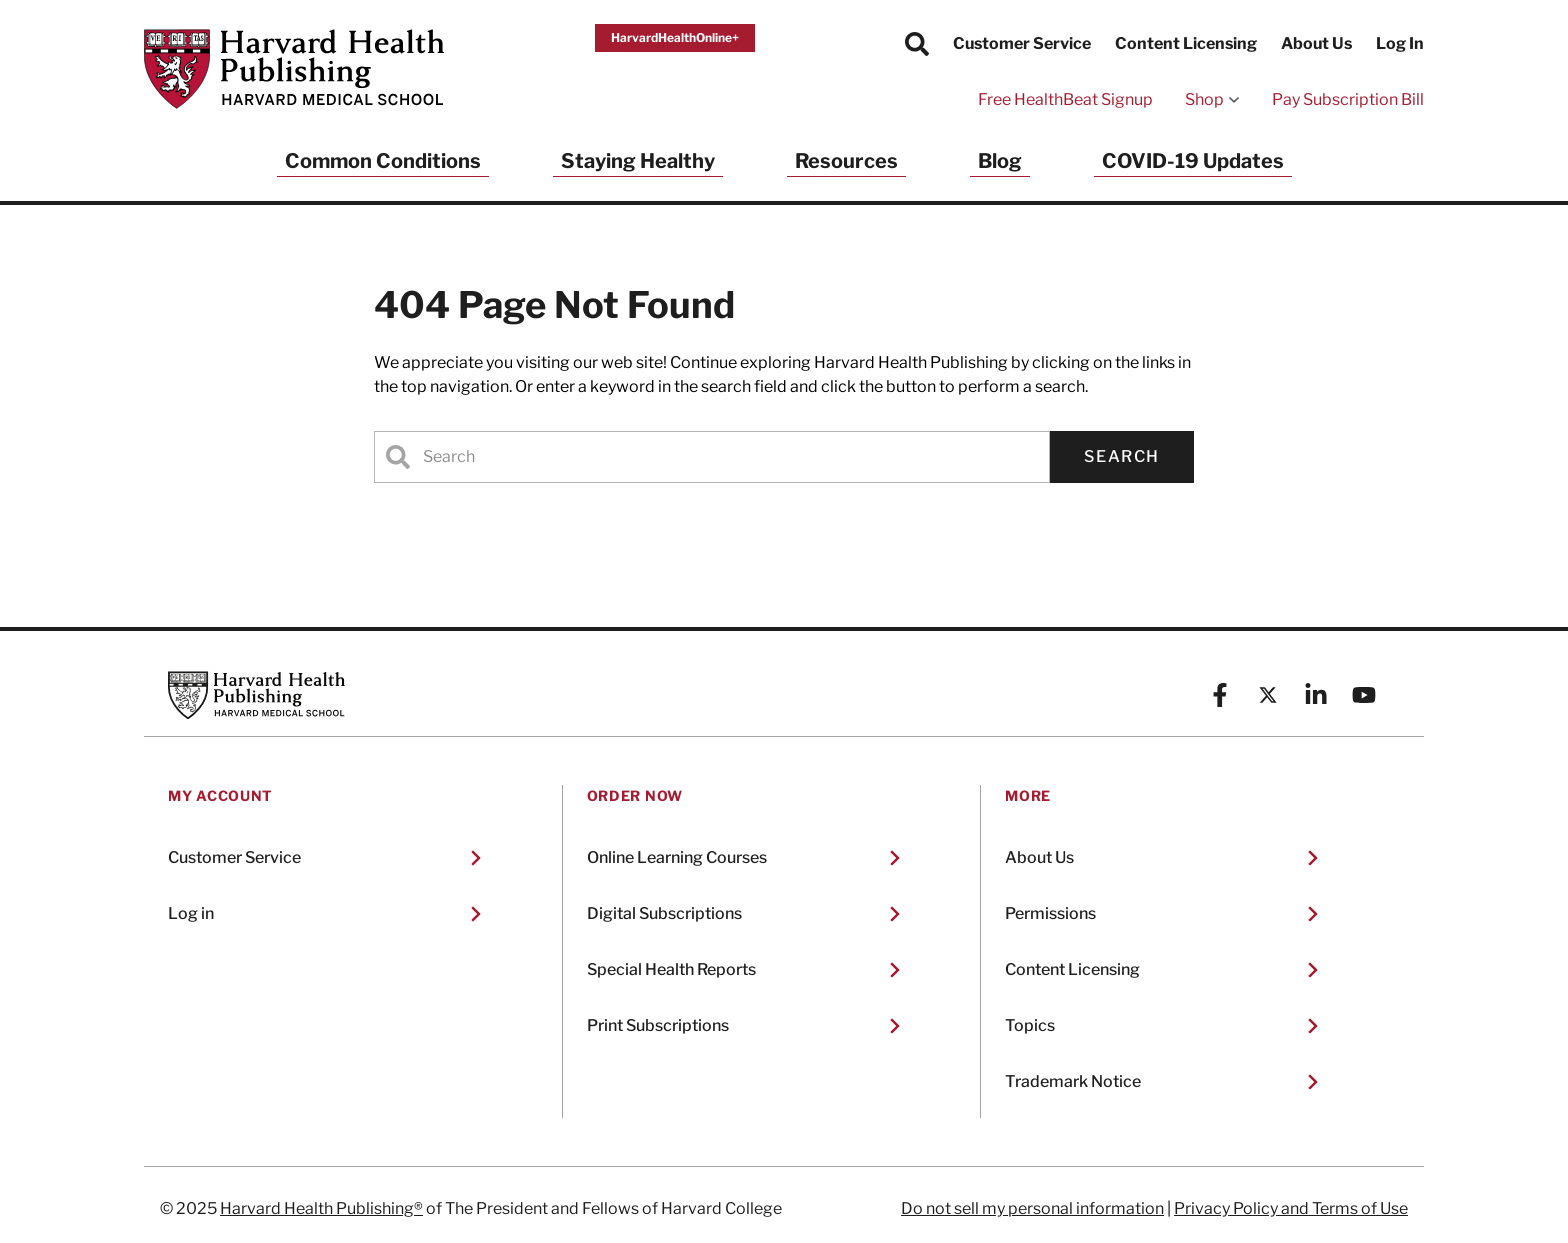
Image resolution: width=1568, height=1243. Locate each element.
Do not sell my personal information (1032, 1208)
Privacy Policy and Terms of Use (1291, 1208)
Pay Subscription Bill (1348, 99)
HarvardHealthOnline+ (675, 37)
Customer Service (1022, 43)
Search (1122, 456)
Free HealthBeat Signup (1065, 99)
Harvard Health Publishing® (321, 1208)
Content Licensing (1186, 43)
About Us (1316, 43)
